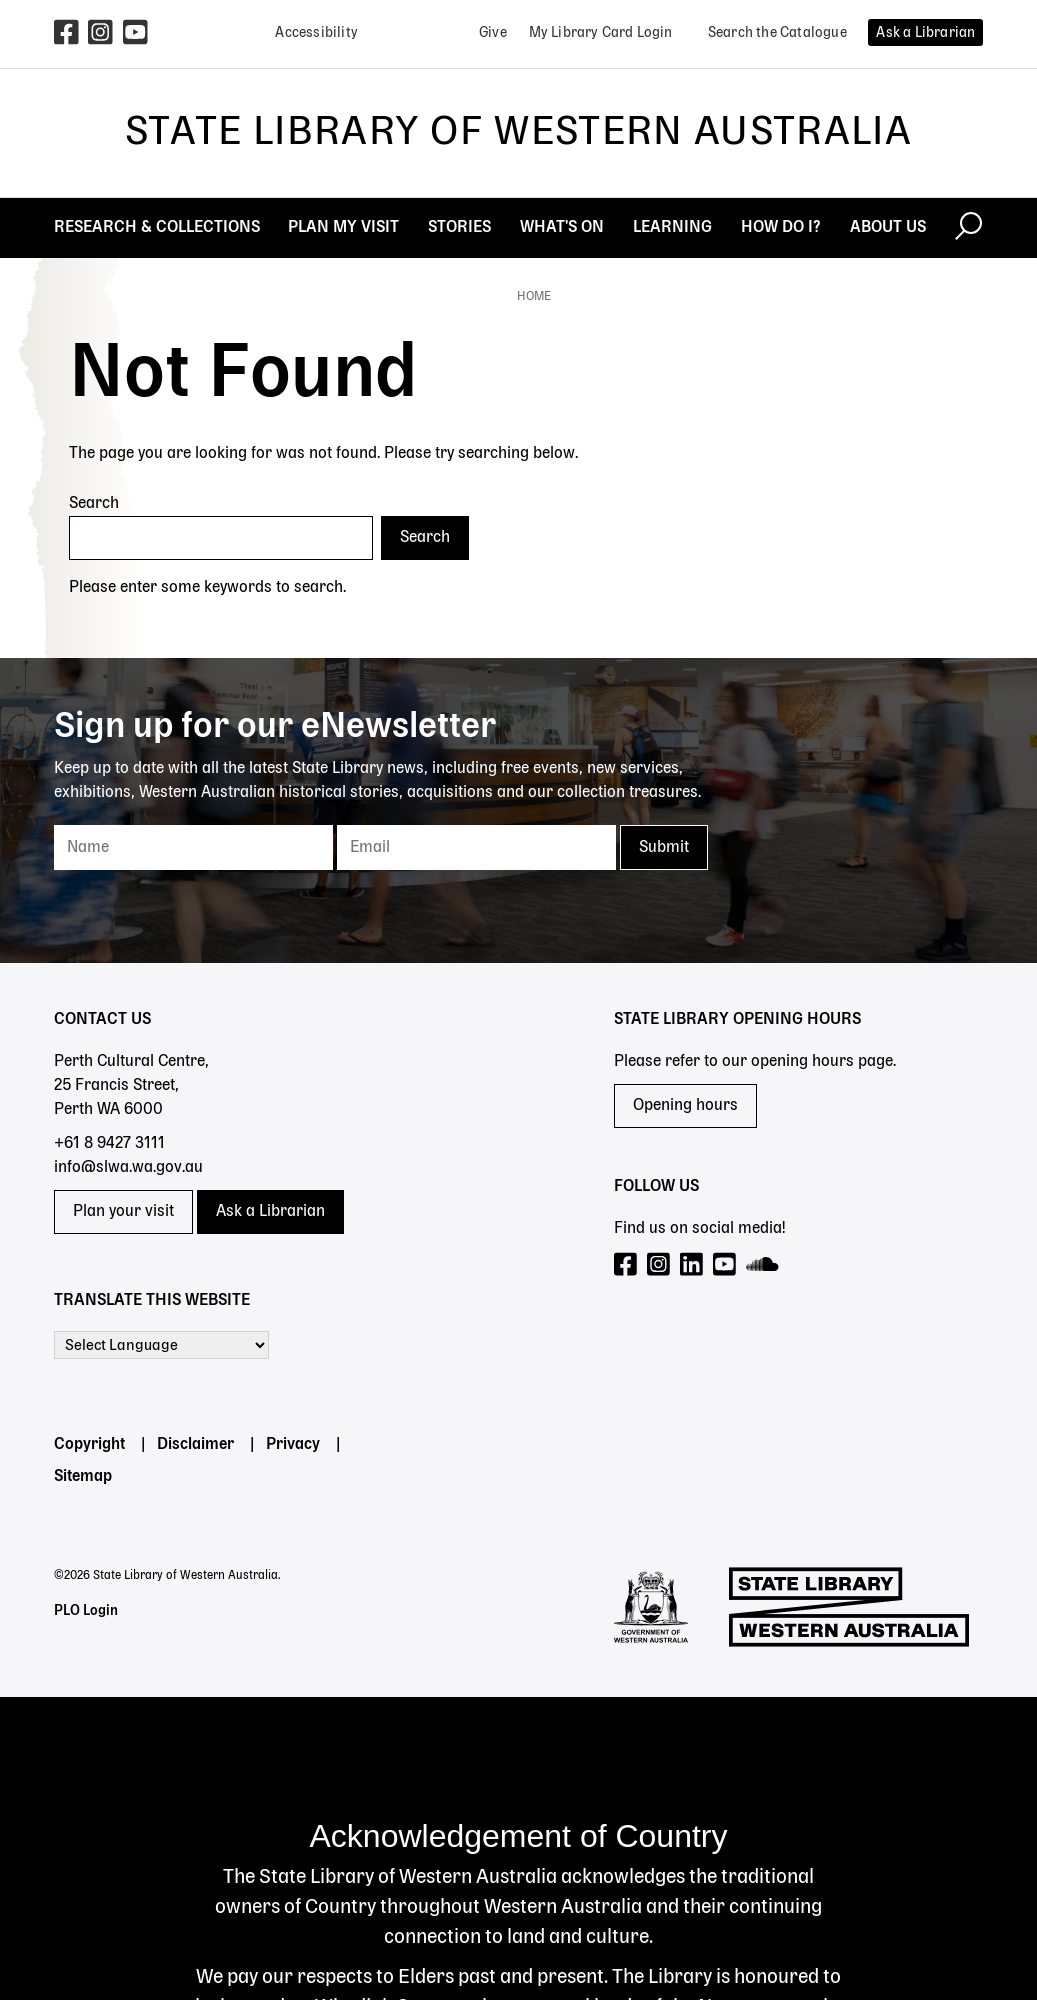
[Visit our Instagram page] (659, 1265)
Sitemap (83, 1477)
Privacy (293, 1445)
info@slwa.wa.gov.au (128, 1168)
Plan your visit (123, 1212)
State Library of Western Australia (518, 133)
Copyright (89, 1445)
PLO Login (86, 1611)
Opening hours (685, 1106)
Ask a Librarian (270, 1212)
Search (94, 504)
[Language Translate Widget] (161, 1345)
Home (534, 297)
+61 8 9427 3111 (109, 1144)
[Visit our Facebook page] (626, 1265)
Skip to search (0, 0)
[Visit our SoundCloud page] (763, 1265)
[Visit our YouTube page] (725, 1265)
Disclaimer (195, 1445)
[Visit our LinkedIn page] (692, 1265)
